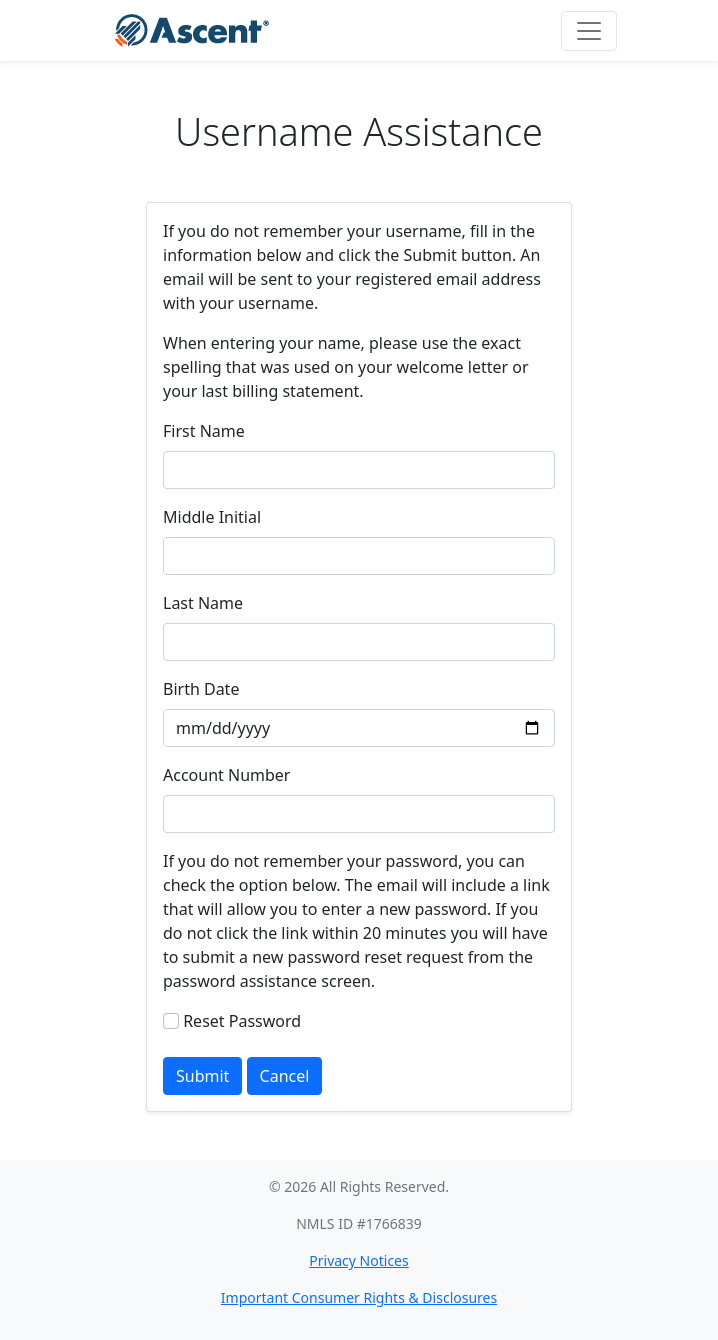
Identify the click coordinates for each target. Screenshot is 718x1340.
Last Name (203, 603)
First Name (204, 431)
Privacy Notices (358, 1260)
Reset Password (242, 1021)
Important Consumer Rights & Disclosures (359, 1297)
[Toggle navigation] (589, 31)
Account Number (226, 775)
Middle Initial (212, 517)
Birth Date (201, 689)
